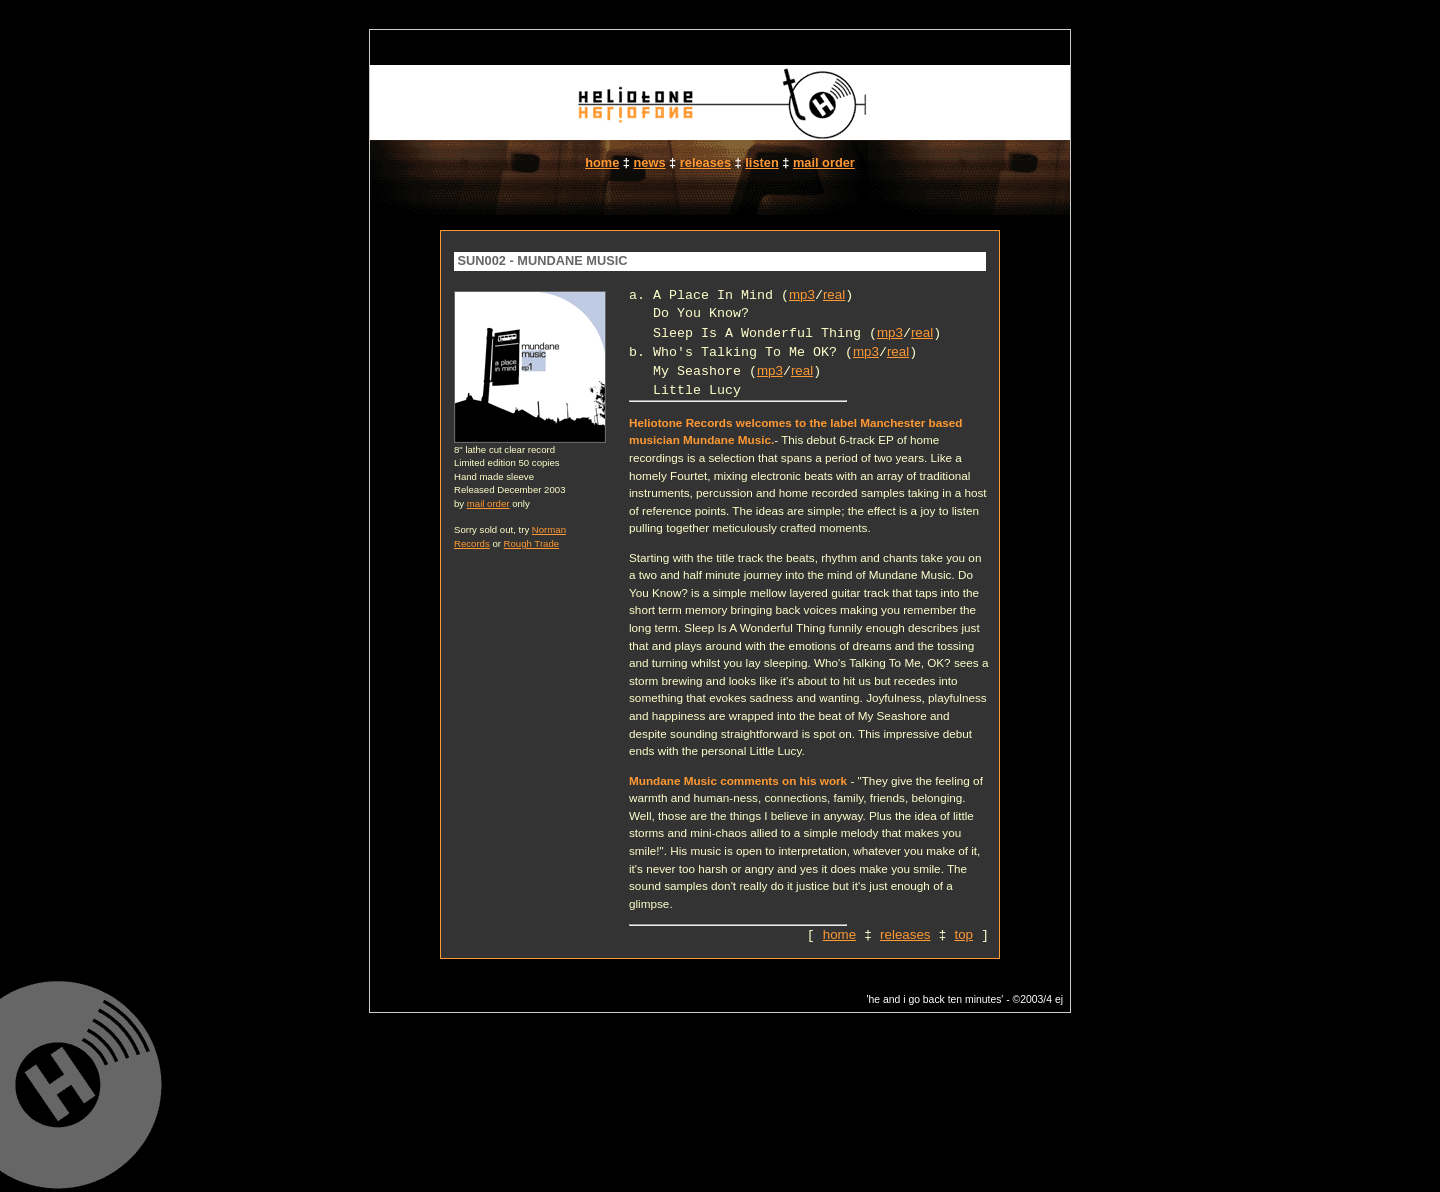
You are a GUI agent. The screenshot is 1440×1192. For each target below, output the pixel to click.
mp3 (802, 294)
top (963, 934)
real (834, 294)
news (650, 162)
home (602, 162)
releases (705, 162)
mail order (824, 162)
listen (761, 162)
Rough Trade (531, 543)
